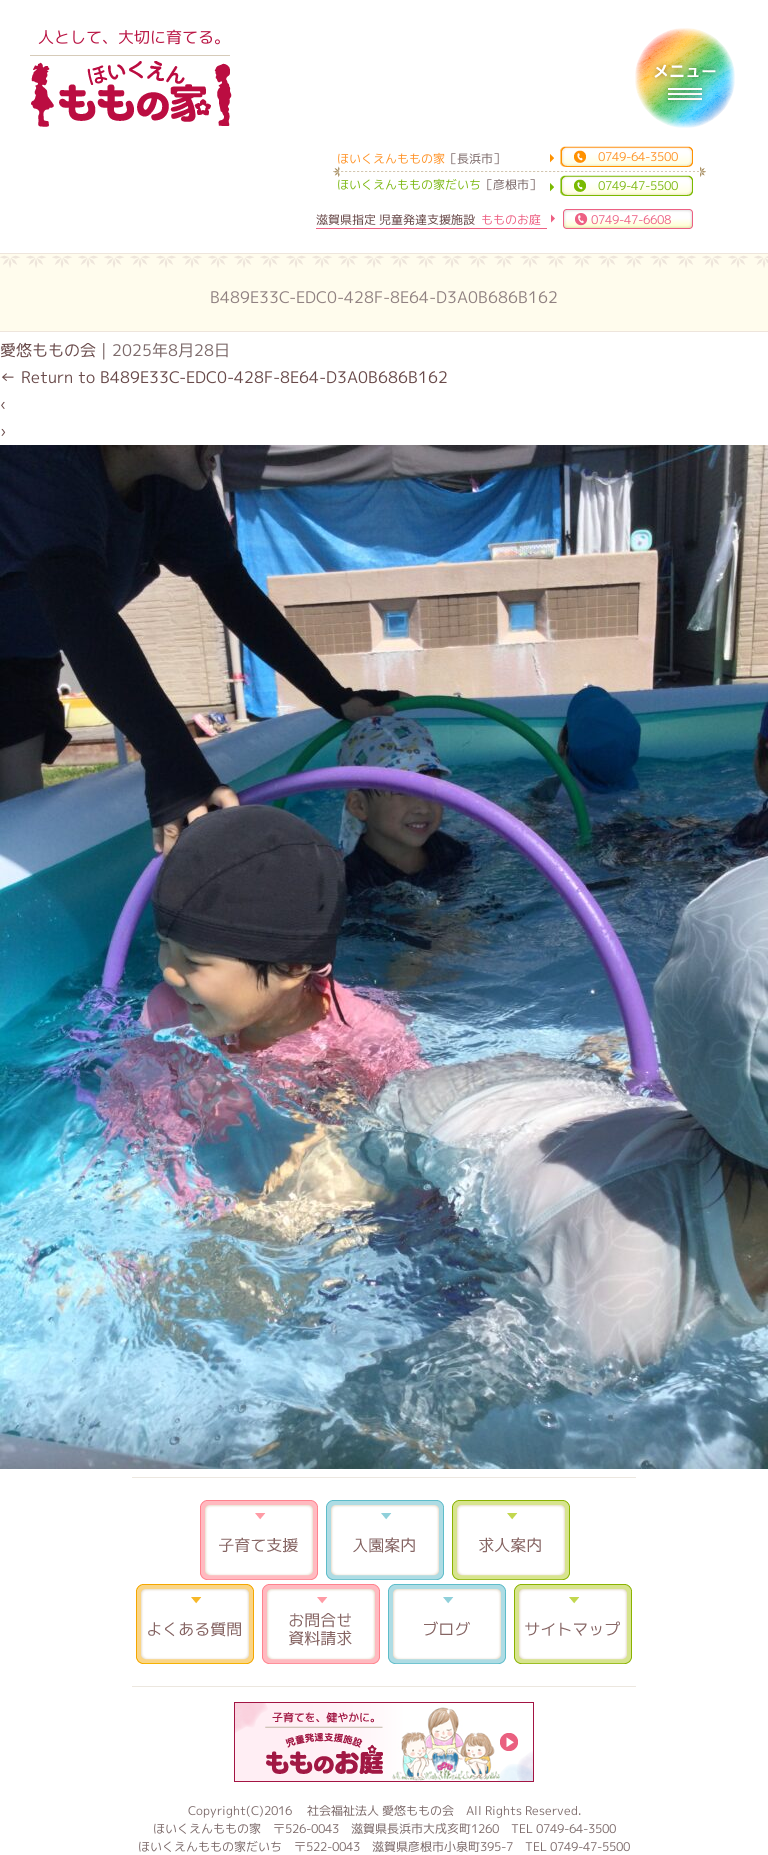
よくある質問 (195, 1624)
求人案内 (511, 1540)
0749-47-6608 (631, 219)
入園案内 (385, 1540)
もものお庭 (384, 1742)
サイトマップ (573, 1624)
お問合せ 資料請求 (321, 1624)
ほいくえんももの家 (131, 95)
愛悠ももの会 (48, 350)
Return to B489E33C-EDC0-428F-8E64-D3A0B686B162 (224, 377)
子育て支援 (259, 1540)
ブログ (447, 1624)
